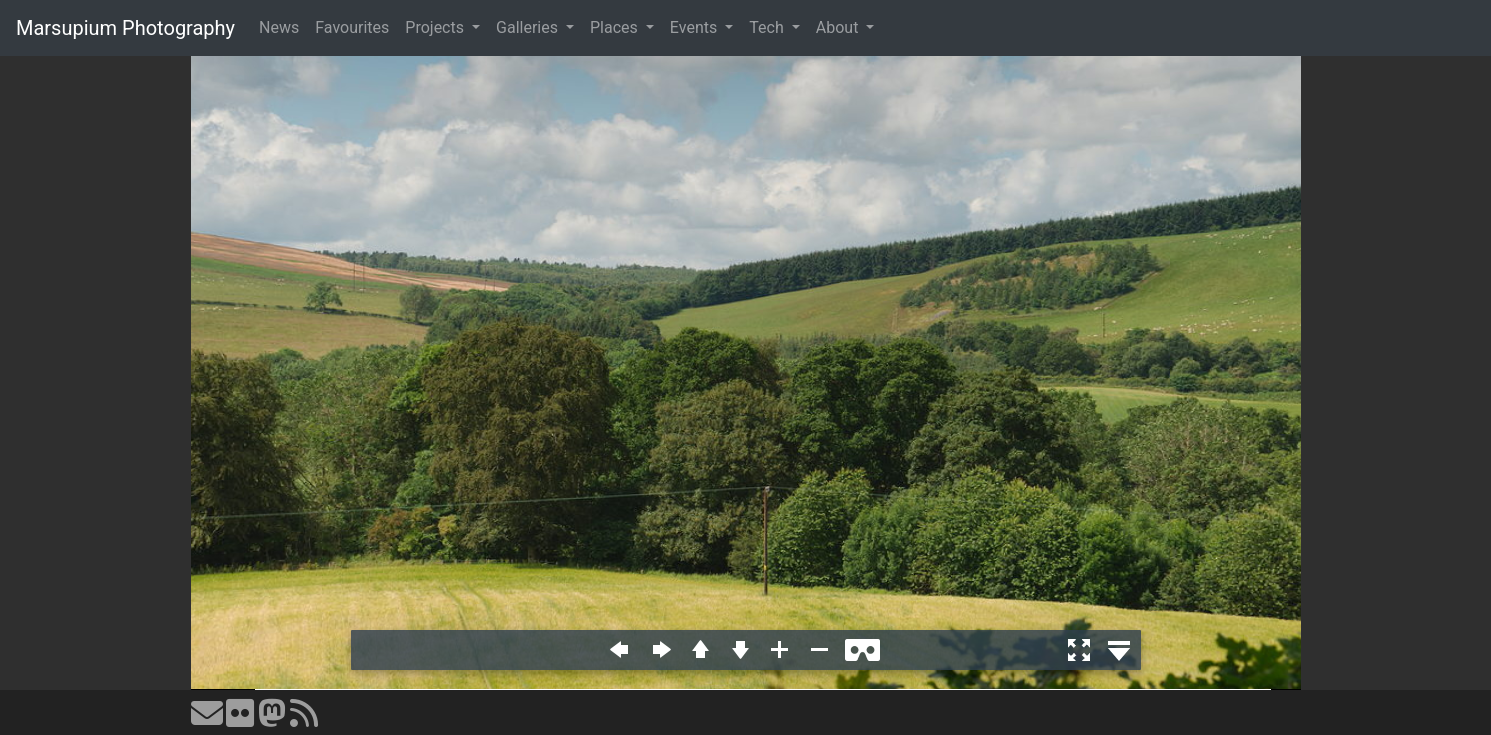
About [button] (839, 27)
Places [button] (616, 27)
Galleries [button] (529, 27)
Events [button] (695, 27)
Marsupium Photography (125, 28)
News (279, 27)
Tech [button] (768, 27)
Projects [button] (436, 27)
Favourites (352, 27)
